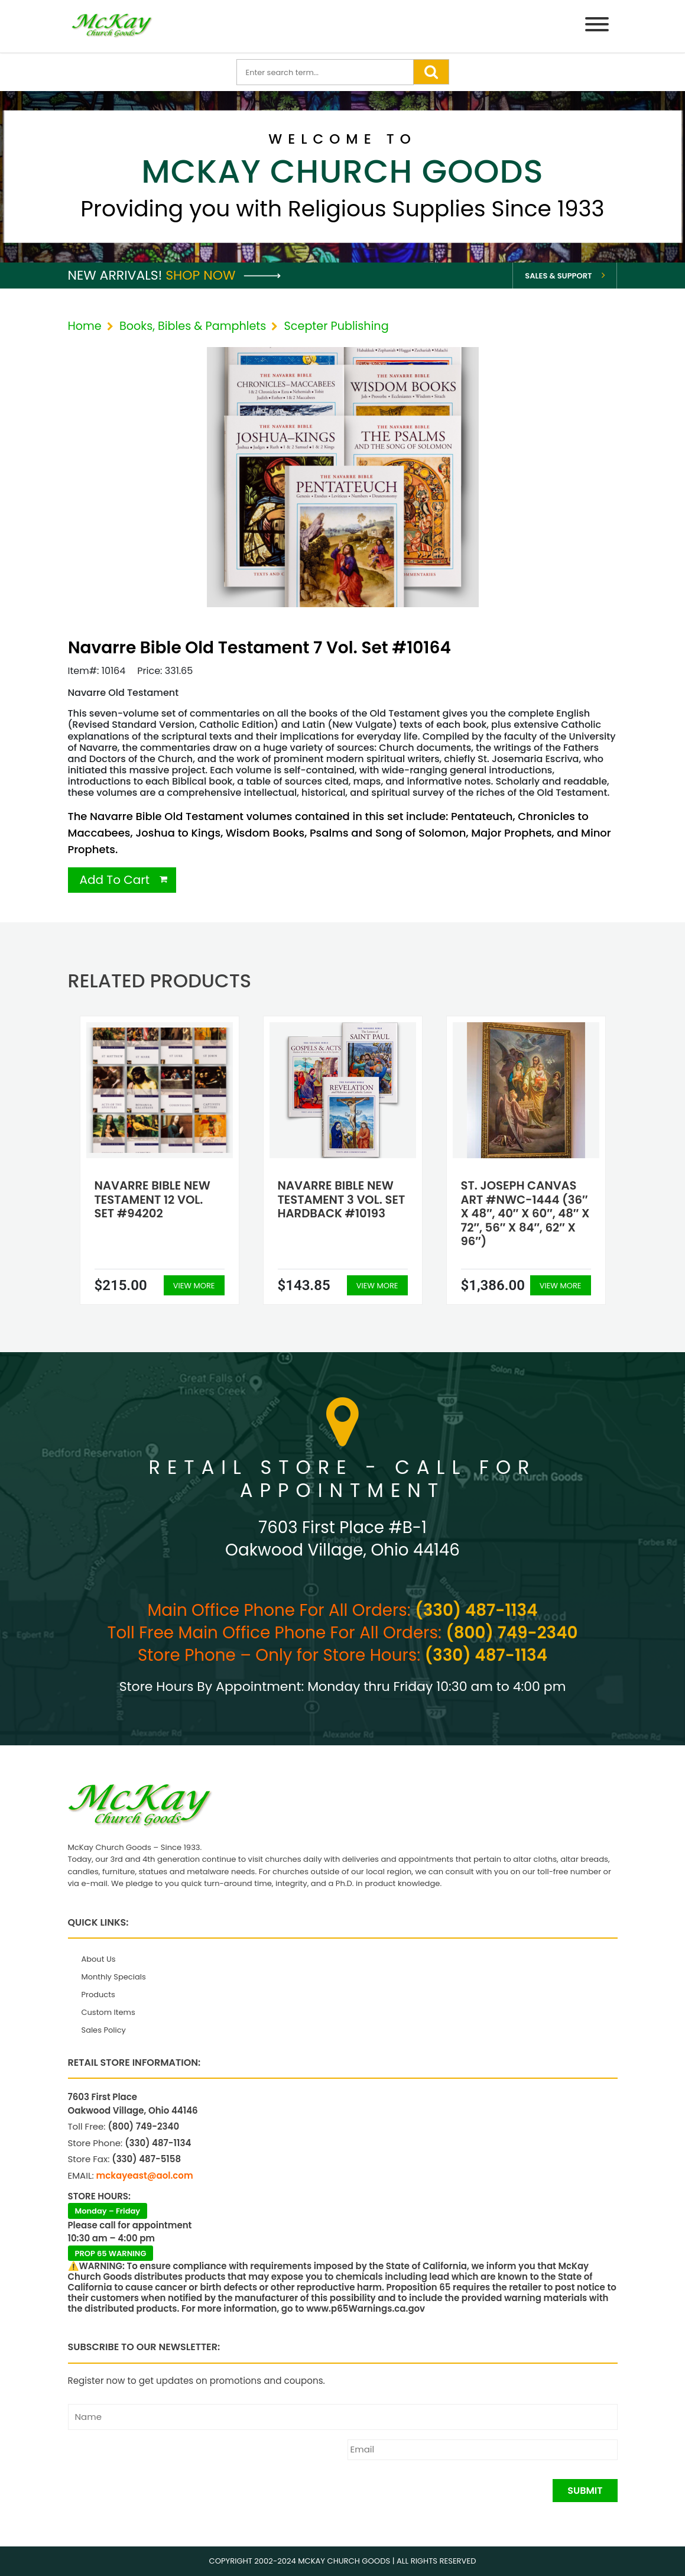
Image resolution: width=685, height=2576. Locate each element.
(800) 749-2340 (511, 1632)
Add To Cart (115, 879)
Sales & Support (558, 275)
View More (194, 1285)
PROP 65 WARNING (111, 2253)
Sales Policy (104, 2030)
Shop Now (223, 275)
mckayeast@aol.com (144, 2175)
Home (85, 326)
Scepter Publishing (336, 326)
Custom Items (108, 2012)
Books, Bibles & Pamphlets (192, 326)
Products (98, 1994)
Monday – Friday (108, 2211)
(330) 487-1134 (476, 1610)
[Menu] (597, 26)
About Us (99, 1959)
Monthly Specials (114, 1976)
